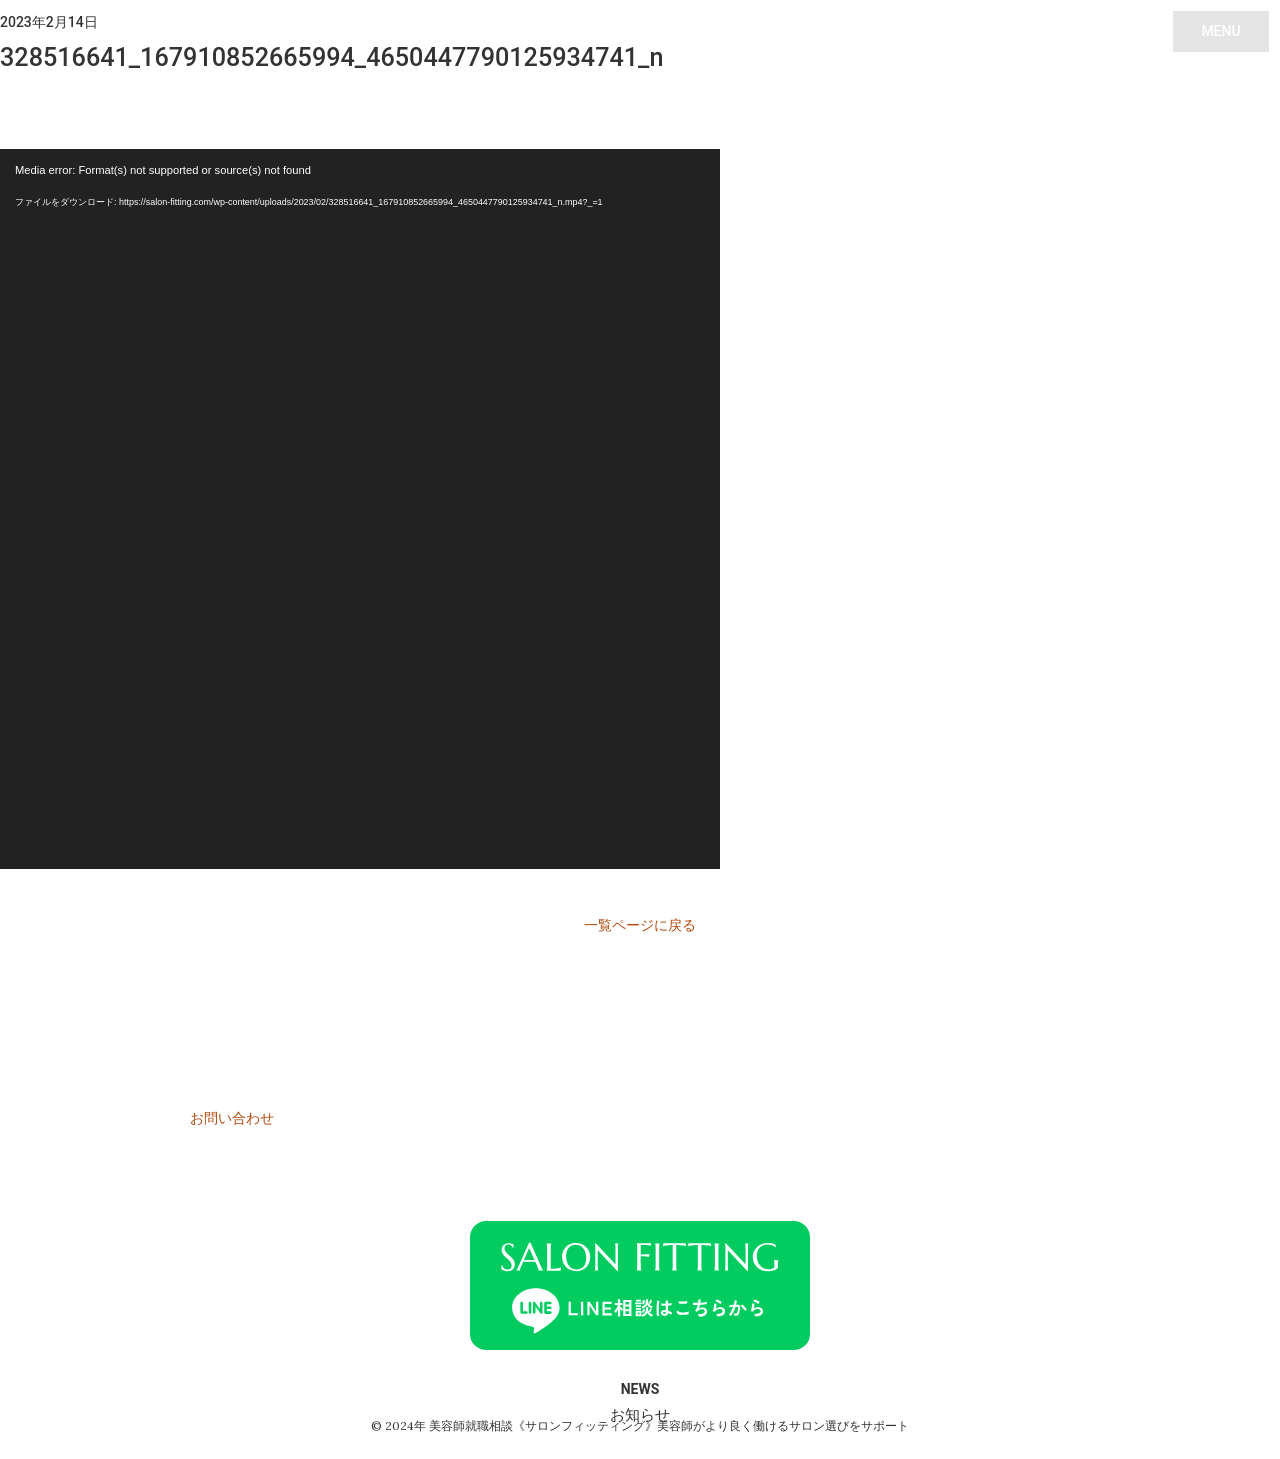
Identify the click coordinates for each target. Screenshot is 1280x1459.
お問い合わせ (232, 1118)
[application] (360, 509)
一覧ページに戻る (640, 925)
